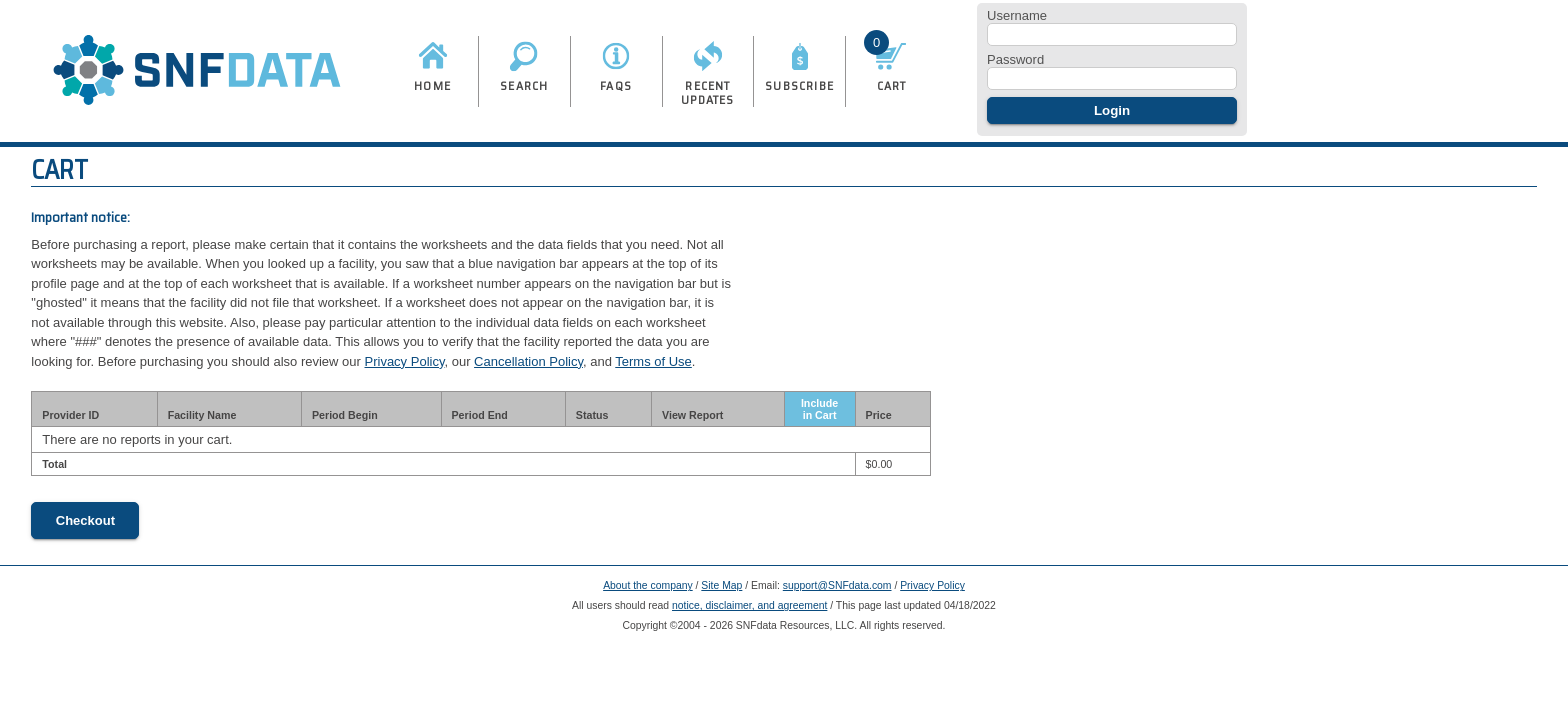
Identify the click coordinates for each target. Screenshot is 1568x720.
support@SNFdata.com (837, 585)
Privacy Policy (405, 361)
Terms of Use (653, 361)
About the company (648, 585)
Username (1017, 15)
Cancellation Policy (528, 361)
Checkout (85, 520)
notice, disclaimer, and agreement (749, 605)
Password (1015, 59)
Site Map (721, 585)
